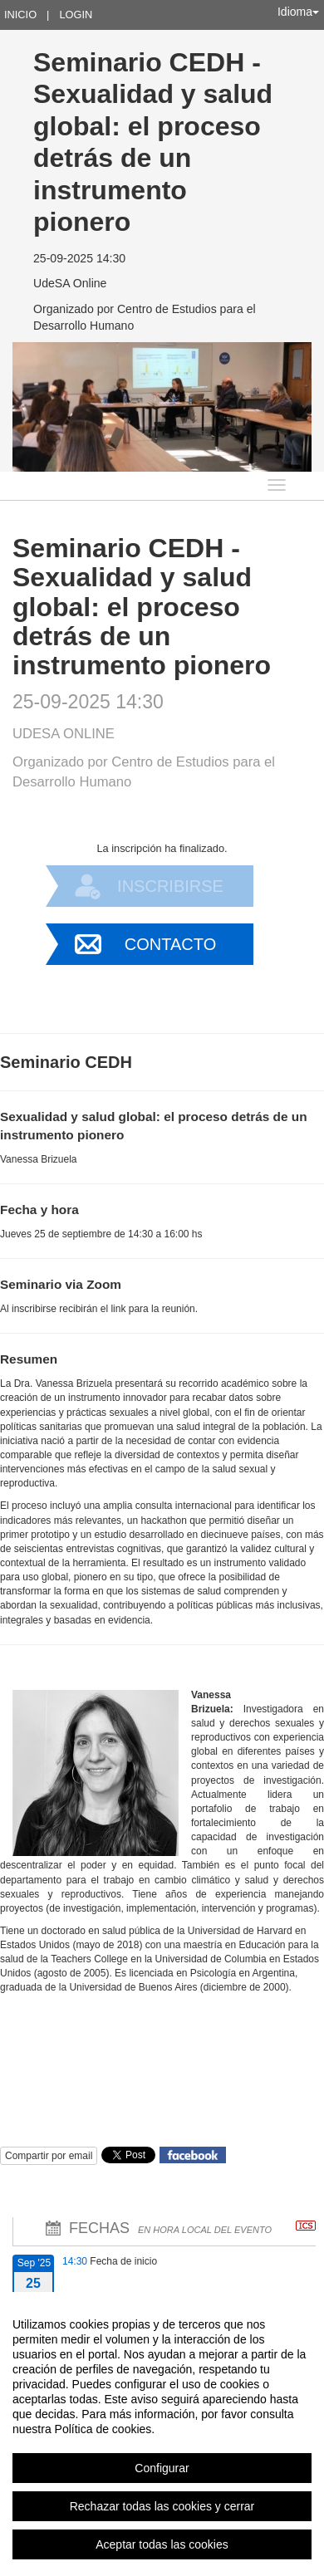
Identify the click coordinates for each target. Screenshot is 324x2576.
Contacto (170, 944)
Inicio (20, 14)
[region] (162, 2434)
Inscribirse (170, 886)
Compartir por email (48, 2156)
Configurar (162, 2468)
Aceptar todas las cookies (162, 2544)
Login (75, 14)
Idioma (298, 11)
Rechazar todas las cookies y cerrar (162, 2506)
